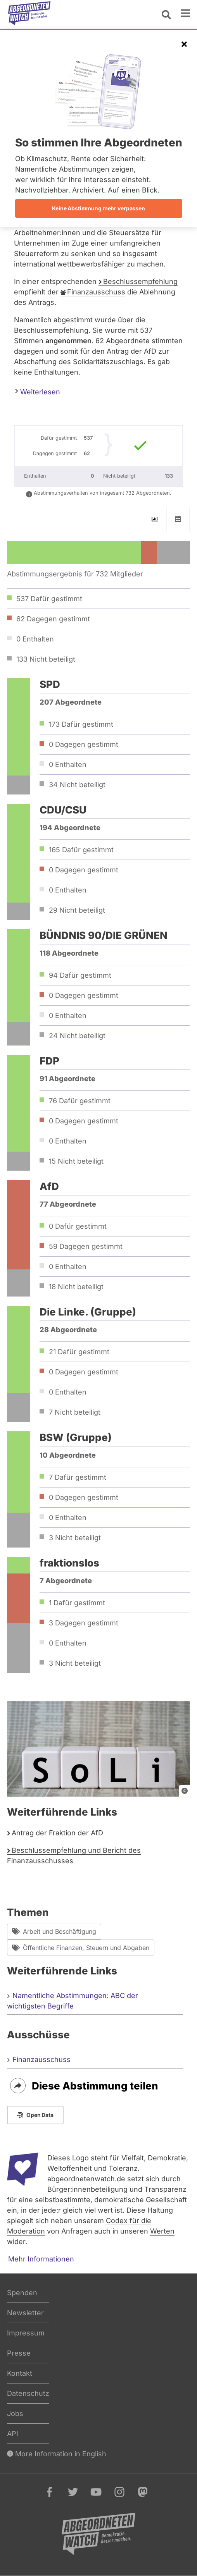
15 (76, 1161)
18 (76, 1287)
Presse (19, 2353)
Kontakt (19, 2373)
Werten (162, 2231)
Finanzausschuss (96, 292)
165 (81, 850)
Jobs (15, 2413)
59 (86, 1246)
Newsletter (25, 2313)
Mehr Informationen (41, 2259)
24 (77, 1036)
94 (80, 975)
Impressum (26, 2333)
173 (81, 724)
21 (79, 1352)
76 (80, 1101)
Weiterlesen (37, 391)
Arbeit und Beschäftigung (54, 1931)
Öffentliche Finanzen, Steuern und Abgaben (80, 1947)
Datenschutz (28, 2393)
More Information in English (56, 2454)
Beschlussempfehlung (140, 281)
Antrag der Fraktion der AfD (57, 1833)
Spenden (22, 2293)
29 (77, 910)
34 (77, 785)
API (12, 2434)
